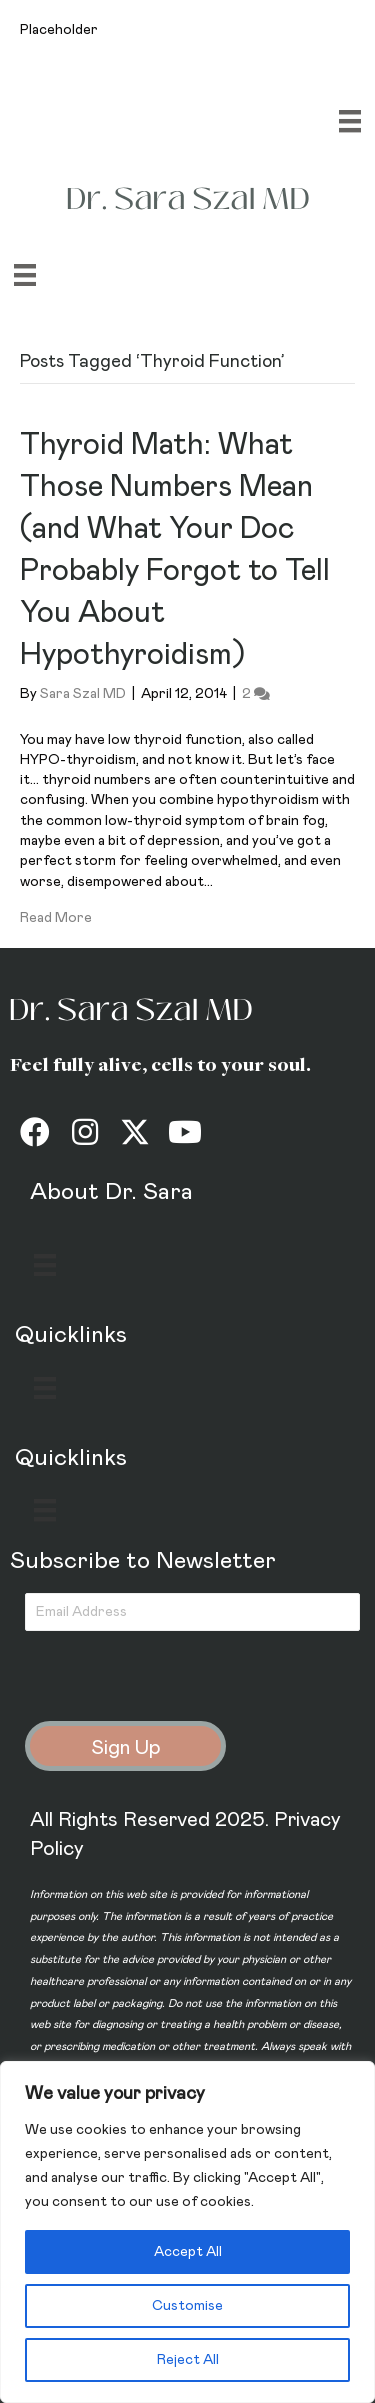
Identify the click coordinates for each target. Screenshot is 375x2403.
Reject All (188, 2360)
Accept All (188, 2252)
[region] (187, 2232)
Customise (187, 2306)
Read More (56, 918)
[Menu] (350, 121)
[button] (35, 1132)
